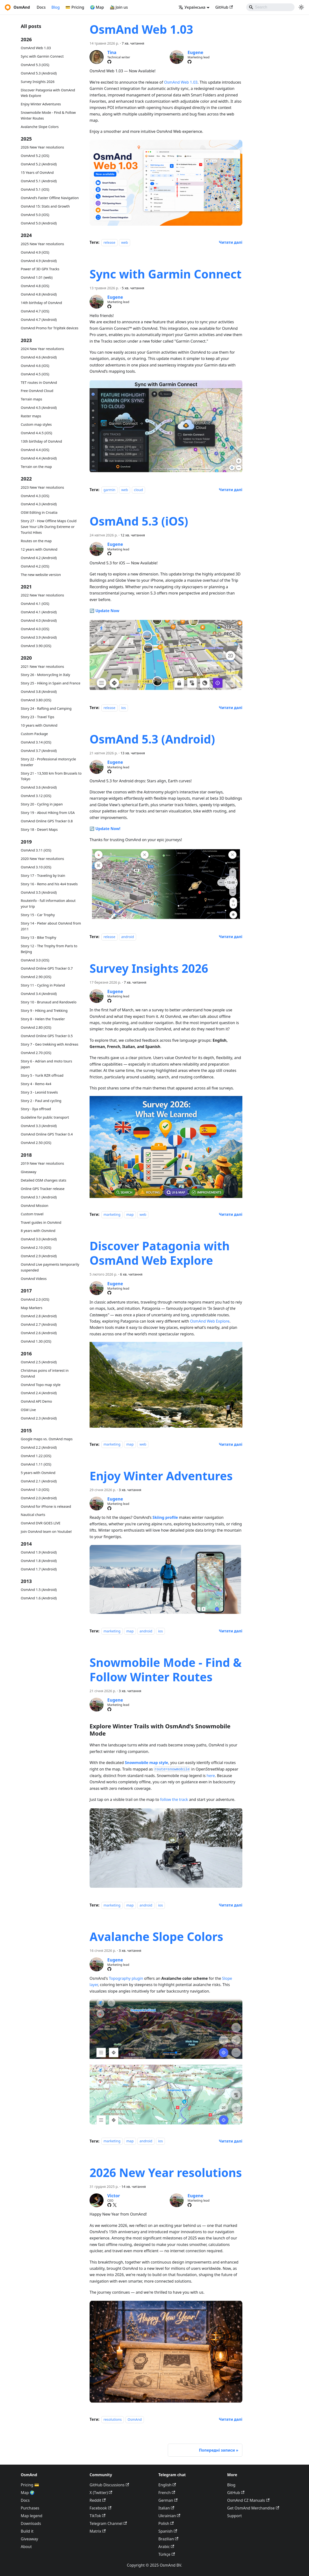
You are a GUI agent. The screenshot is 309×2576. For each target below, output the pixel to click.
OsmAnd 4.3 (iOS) (35, 496)
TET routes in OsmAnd (39, 382)
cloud (138, 489)
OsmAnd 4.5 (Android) (39, 407)
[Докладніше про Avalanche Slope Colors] (230, 2141)
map (129, 1214)
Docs (41, 7)
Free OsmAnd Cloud (37, 390)
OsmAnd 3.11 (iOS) (36, 850)
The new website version (41, 574)
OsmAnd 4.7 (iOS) (35, 311)
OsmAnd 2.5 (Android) (39, 1362)
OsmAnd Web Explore (209, 1321)
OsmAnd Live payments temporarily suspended (50, 1267)
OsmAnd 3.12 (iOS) (36, 795)
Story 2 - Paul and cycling (41, 1100)
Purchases (30, 2508)
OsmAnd (135, 2419)
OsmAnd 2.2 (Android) (39, 1447)
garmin (109, 489)
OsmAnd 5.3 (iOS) (35, 64)
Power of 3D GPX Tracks (40, 269)
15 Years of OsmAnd (37, 172)
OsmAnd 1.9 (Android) (39, 1552)
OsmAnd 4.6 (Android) (39, 357)
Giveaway (28, 1172)
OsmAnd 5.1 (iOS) (35, 189)
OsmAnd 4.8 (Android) (39, 294)
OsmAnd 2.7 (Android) (39, 1324)
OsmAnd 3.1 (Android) (39, 1197)
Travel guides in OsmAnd (41, 1222)
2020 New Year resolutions (42, 858)
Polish (166, 2523)
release (109, 242)
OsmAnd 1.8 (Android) (39, 1560)
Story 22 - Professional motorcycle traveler (48, 762)
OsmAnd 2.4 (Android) (39, 1393)
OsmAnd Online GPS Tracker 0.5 (47, 1036)
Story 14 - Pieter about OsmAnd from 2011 (51, 926)
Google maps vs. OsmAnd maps (47, 1439)
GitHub (224, 7)
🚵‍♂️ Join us (119, 7)
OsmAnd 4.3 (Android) (39, 504)
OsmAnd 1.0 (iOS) (35, 1489)
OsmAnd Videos (34, 1278)
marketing (112, 1214)
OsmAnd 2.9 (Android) (39, 1256)
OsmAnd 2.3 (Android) (39, 1418)
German (167, 2500)
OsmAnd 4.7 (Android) (39, 319)
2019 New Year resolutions (42, 1163)
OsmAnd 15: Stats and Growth (45, 206)
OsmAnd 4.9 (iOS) (35, 252)
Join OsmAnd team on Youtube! (46, 1531)
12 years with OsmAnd (39, 549)
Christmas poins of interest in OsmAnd (45, 1373)
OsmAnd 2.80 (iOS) (36, 1027)
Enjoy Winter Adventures (41, 104)
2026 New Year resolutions (42, 147)
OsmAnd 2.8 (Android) (39, 1316)
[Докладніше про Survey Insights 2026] (230, 1214)
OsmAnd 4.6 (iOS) (35, 365)
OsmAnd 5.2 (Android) (39, 164)
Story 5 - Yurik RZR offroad (42, 1075)
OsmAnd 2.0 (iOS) (35, 1299)
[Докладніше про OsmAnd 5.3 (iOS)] (230, 707)
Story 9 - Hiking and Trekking (44, 1010)
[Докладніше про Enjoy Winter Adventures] (230, 1631)
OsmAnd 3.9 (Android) (39, 637)
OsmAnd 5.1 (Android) (39, 181)
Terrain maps (31, 399)
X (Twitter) (101, 2492)
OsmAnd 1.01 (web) (36, 277)
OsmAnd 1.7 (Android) (39, 1569)
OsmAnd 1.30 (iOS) (36, 1341)
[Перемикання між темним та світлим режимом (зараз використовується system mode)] (301, 7)
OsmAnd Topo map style (41, 1384)
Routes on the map (36, 541)
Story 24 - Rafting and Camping (46, 708)
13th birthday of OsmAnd (41, 441)
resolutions (113, 2419)
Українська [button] (191, 7)
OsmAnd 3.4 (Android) (39, 993)
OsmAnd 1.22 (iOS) (36, 1456)
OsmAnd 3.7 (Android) (39, 750)
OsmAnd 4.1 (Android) (39, 612)
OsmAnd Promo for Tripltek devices (49, 328)
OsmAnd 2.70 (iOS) (36, 1052)
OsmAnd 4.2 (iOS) (35, 566)
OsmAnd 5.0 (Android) (39, 223)
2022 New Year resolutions (42, 595)
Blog (55, 7)
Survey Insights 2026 (38, 81)
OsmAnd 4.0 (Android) (39, 620)
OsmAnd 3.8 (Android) (39, 691)
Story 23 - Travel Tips (37, 717)
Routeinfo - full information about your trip (48, 903)
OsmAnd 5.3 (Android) (39, 73)
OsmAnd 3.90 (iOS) (36, 645)
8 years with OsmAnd (38, 1230)
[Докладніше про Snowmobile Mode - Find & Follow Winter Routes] (230, 1905)
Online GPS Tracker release (42, 1188)
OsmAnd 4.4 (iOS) (35, 449)
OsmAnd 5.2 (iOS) (35, 155)
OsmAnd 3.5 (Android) (39, 892)
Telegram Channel (108, 2523)
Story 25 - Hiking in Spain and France (50, 683)
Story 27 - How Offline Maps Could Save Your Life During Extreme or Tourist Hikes (49, 527)
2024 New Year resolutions (42, 348)
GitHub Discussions (109, 2485)
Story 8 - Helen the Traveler (43, 1019)
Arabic (166, 2546)
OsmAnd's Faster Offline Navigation (50, 198)
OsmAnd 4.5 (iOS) (35, 374)
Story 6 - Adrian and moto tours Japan (46, 1064)
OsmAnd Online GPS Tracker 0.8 (47, 821)
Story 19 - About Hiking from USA (48, 812)
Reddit (98, 2500)
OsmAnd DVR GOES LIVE (40, 1523)
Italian (166, 2508)
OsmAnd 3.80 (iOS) (36, 700)
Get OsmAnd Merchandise (253, 2508)
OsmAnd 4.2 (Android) (39, 557)
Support (234, 2515)
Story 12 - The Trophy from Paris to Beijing (49, 949)
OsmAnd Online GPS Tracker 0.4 (47, 1134)
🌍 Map (97, 7)
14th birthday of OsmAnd (41, 302)
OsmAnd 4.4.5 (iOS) (36, 433)
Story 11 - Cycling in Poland (43, 985)
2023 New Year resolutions (42, 487)
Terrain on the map (36, 466)
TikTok (97, 2515)
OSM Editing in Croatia (39, 512)
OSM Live (28, 1409)
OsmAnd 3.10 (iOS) (36, 867)
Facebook (100, 2508)
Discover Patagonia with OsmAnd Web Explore (48, 93)
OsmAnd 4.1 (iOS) (35, 603)
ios (123, 707)
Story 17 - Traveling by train (43, 875)
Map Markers (31, 1307)
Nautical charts (33, 1514)
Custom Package (34, 733)
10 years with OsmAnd (39, 725)
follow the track (174, 1799)
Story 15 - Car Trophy (38, 915)
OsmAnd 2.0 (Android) (39, 1498)
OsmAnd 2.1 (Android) (39, 1481)
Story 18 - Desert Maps (39, 829)
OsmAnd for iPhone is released (46, 1506)
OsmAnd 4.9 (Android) (39, 260)
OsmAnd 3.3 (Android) (39, 1125)
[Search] (270, 7)
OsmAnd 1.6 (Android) (39, 1598)
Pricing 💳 (30, 2485)
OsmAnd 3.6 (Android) (39, 787)
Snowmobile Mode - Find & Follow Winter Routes (48, 115)
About (26, 2546)
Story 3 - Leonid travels (39, 1092)
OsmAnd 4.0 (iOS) (35, 629)
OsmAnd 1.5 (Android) (39, 1589)
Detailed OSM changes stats (43, 1180)
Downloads (31, 2523)
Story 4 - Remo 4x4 (36, 1084)
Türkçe (166, 2554)
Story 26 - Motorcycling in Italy (45, 674)
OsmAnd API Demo (36, 1401)
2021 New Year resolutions (42, 666)
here (211, 1775)
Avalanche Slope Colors (40, 126)
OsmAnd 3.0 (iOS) (35, 960)
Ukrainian (169, 2515)
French (166, 2492)
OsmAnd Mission (34, 1205)
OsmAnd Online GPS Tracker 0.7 (47, 968)
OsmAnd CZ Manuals (248, 2500)
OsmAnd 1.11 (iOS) (36, 1464)
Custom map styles (36, 424)
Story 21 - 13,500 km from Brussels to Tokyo (51, 776)
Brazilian (168, 2539)
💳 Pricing (74, 7)
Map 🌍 (28, 2492)
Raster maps (31, 416)
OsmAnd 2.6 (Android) (39, 1333)
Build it (27, 2531)
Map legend (31, 2515)
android (127, 936)
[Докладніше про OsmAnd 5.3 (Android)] (230, 936)
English (167, 2485)
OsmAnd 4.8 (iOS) (35, 286)
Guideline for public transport (45, 1117)
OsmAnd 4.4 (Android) (39, 458)
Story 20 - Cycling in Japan (42, 804)
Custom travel (32, 1214)
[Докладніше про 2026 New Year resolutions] (230, 2419)
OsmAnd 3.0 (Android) (39, 1239)
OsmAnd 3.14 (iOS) (36, 742)
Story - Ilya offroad (36, 1109)
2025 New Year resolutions (42, 244)
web (124, 242)
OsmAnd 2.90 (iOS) (36, 976)
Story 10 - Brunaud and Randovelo (49, 1002)
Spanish (167, 2531)
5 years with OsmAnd (38, 1472)
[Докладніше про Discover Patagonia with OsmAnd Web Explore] (230, 1444)
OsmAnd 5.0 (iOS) (35, 214)
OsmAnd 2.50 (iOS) (36, 1142)
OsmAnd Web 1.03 (36, 48)
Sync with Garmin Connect (42, 56)
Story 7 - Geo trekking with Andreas (49, 1044)
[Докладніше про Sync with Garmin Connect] (230, 489)
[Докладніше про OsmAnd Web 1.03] (230, 242)
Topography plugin (126, 1978)
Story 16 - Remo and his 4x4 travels (49, 884)
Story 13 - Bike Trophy (38, 937)
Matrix (98, 2531)
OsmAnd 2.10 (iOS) (36, 1247)
